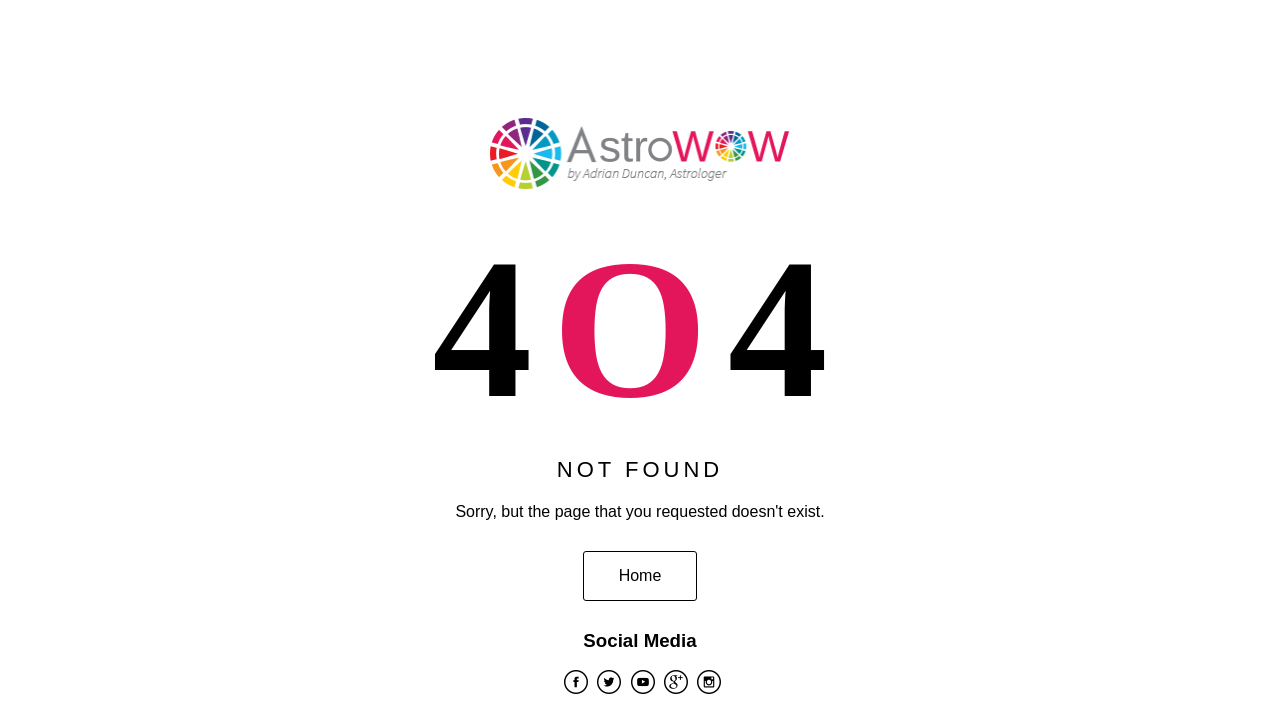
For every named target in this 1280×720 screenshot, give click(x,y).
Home (640, 575)
